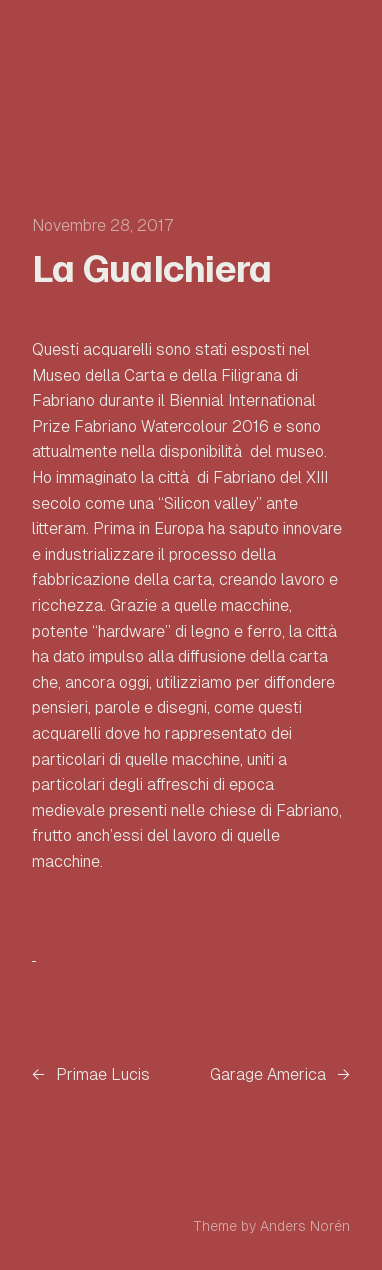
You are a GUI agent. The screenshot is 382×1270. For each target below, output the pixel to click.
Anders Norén (305, 1226)
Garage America (268, 1074)
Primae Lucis (103, 1074)
